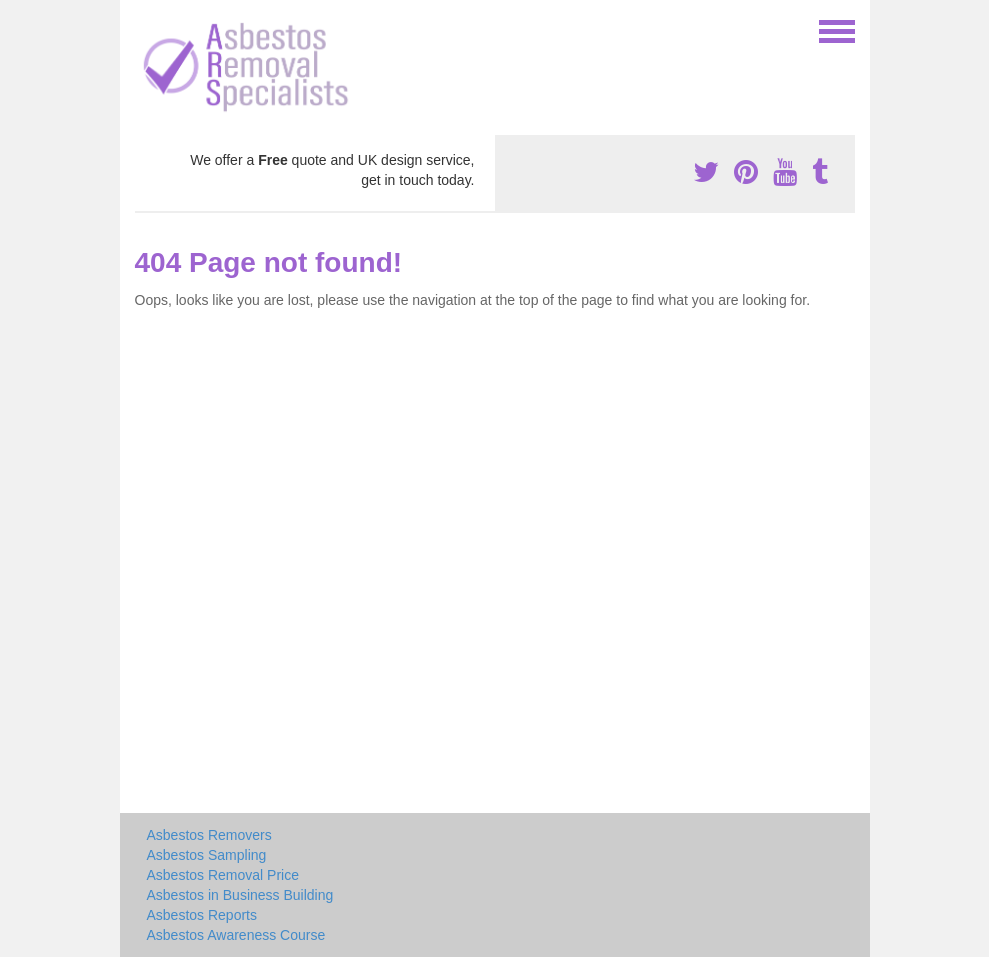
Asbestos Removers (209, 835)
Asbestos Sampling (207, 855)
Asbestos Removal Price (223, 875)
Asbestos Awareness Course (236, 935)
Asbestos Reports (202, 915)
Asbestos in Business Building (240, 895)
